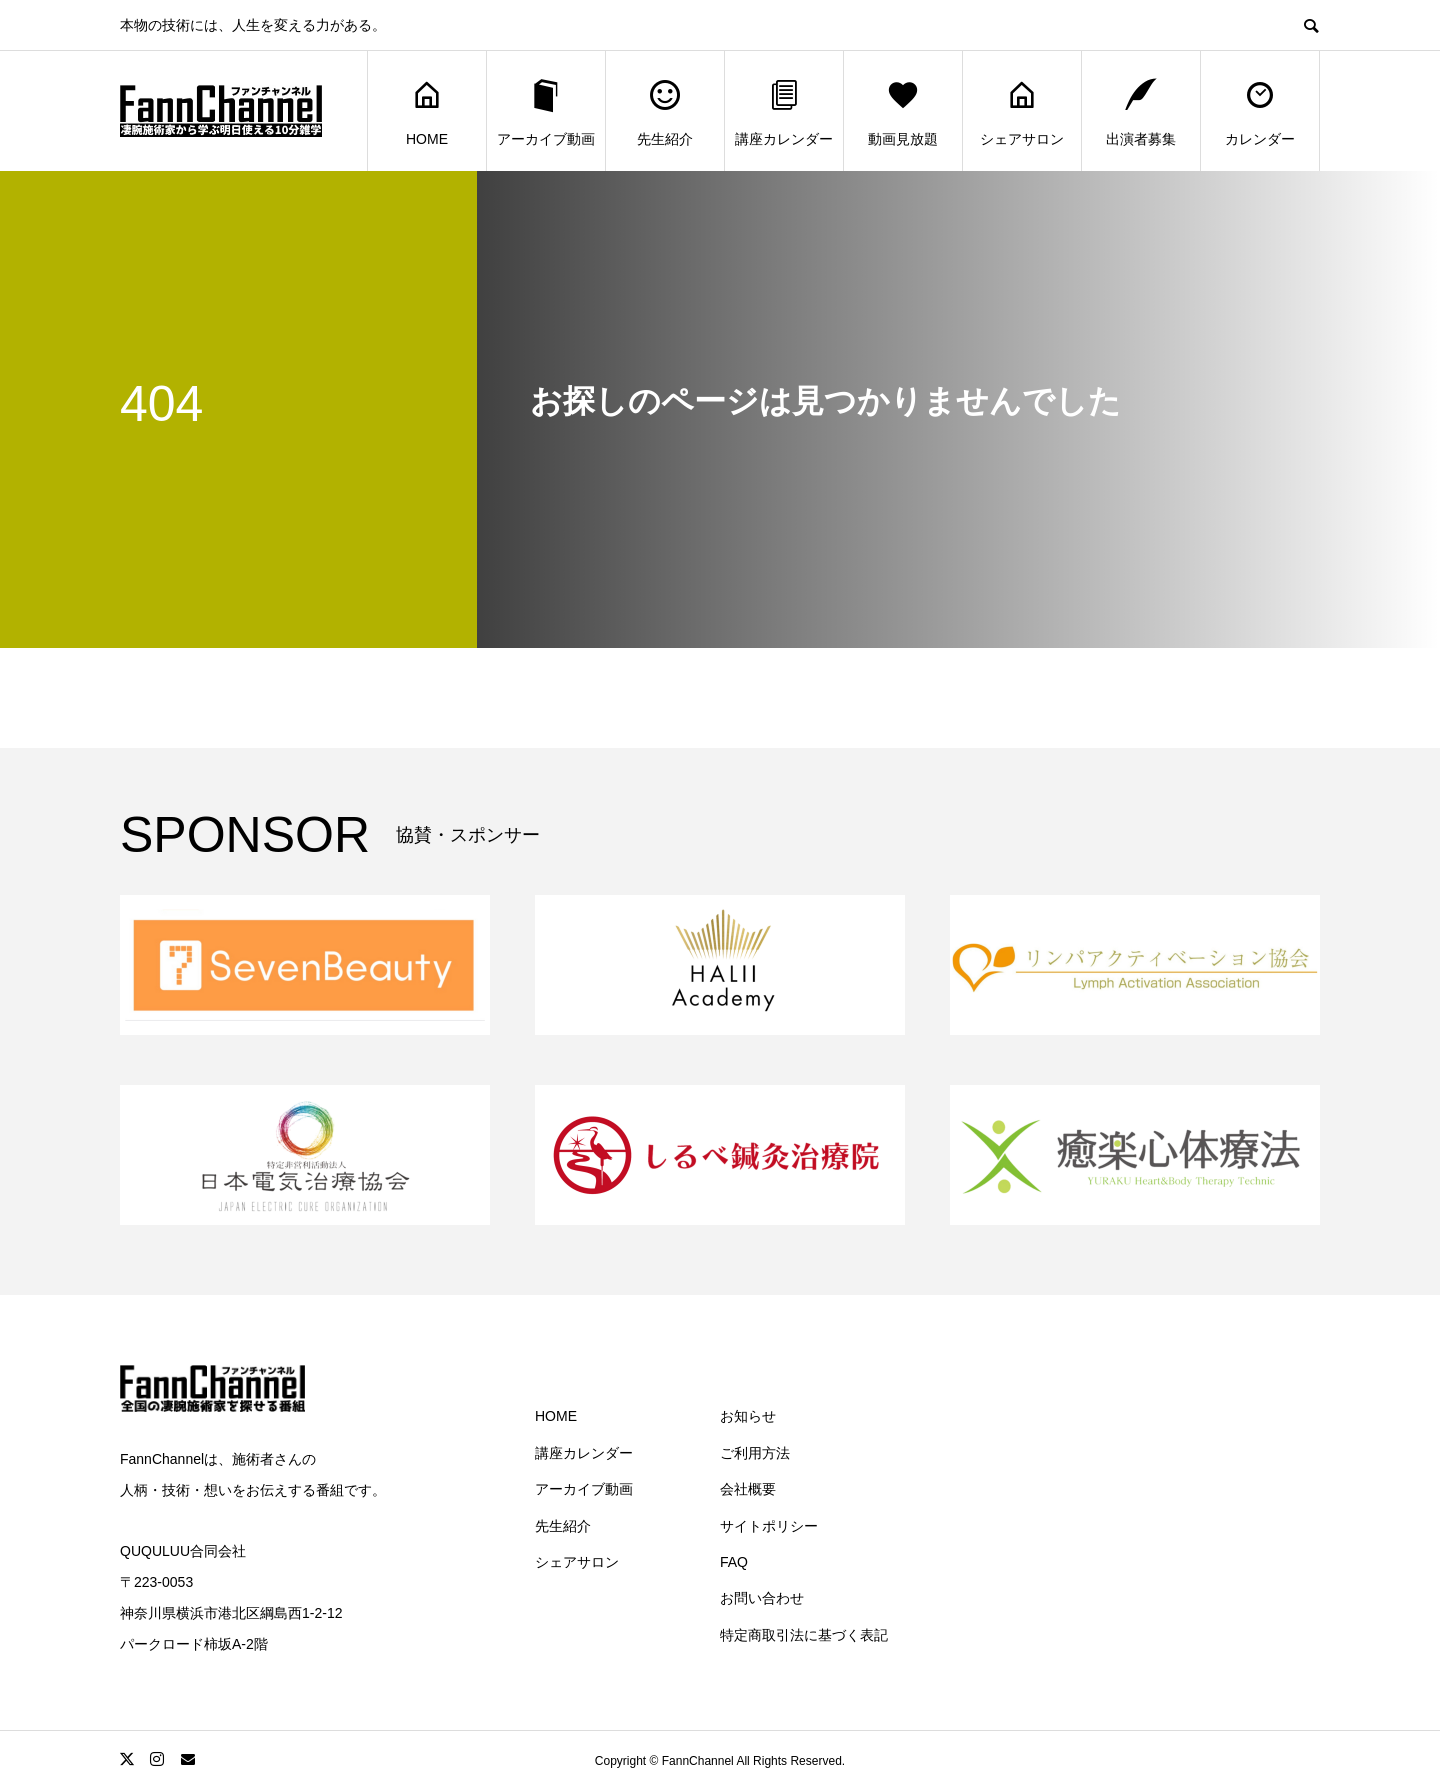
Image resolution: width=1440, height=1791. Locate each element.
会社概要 (748, 1489)
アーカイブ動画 (546, 111)
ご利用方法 (755, 1453)
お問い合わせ (762, 1598)
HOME (427, 111)
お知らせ (748, 1416)
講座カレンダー (784, 111)
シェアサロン (1022, 111)
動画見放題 (903, 111)
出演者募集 (1141, 111)
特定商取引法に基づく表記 (804, 1635)
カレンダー (1260, 111)
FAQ (734, 1562)
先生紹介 (665, 111)
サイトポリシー (769, 1526)
